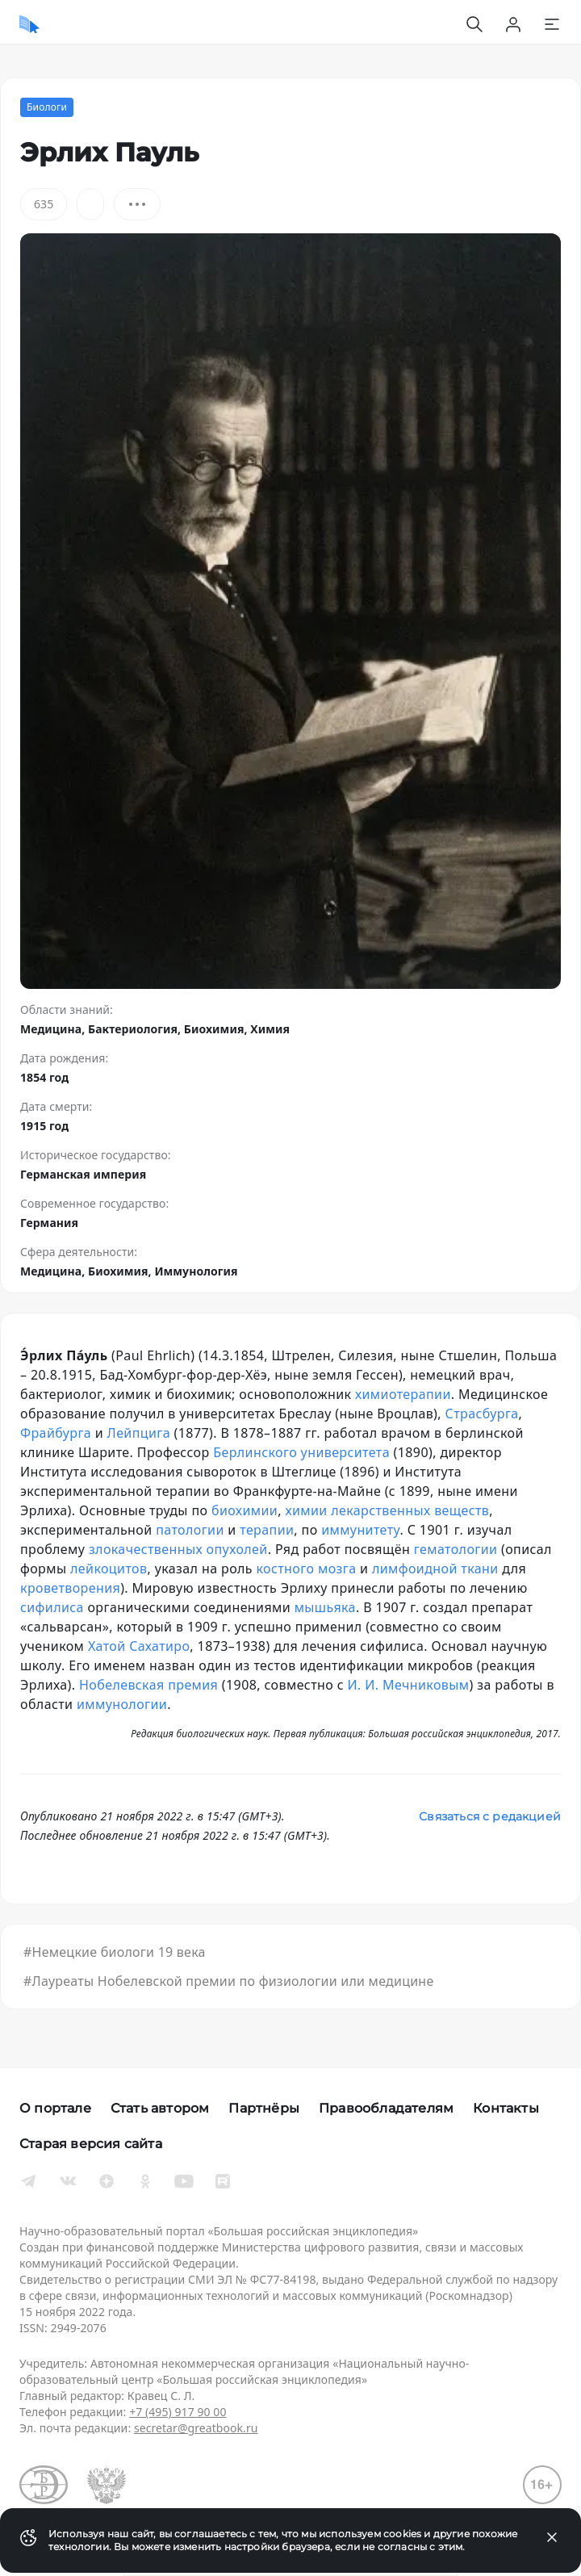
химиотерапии (403, 1394)
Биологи (47, 107)
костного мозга (307, 1568)
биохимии (244, 1510)
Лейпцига (138, 1433)
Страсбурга (482, 1413)
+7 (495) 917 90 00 (177, 2411)
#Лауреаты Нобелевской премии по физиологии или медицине (228, 1981)
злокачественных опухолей (178, 1549)
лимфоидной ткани (435, 1568)
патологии (190, 1530)
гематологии (456, 1549)
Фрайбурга (55, 1433)
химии (306, 1510)
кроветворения (70, 1588)
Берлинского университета (301, 1452)
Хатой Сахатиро (139, 1646)
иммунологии (122, 1704)
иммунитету (360, 1530)
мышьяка (325, 1607)
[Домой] (29, 24)
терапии (267, 1530)
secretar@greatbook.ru (196, 2428)
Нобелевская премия (148, 1685)
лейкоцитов (108, 1568)
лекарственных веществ (410, 1510)
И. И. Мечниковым (409, 1685)
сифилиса (52, 1607)
